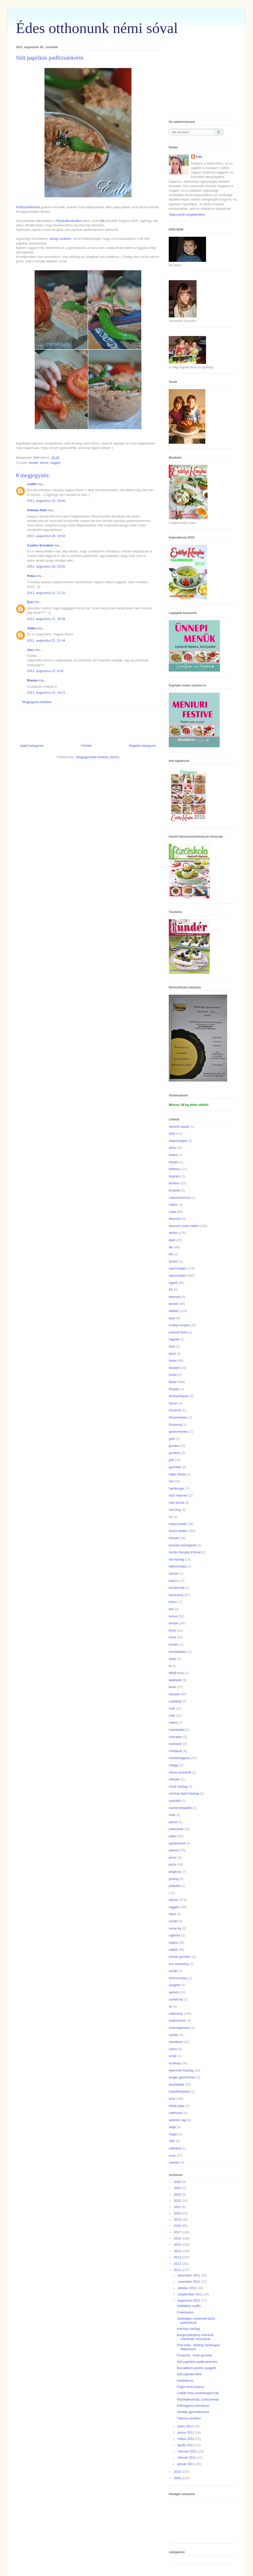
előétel (173, 1311)
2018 (178, 2226)
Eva (30, 602)
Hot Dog (175, 1510)
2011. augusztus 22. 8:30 (45, 671)
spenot (173, 1992)
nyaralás (175, 1800)
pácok (173, 1822)
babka (173, 1155)
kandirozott (177, 1588)
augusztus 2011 (189, 2300)
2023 (178, 2194)
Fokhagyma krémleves (193, 2405)
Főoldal (86, 745)
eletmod (174, 1297)
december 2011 (189, 2275)
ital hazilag (176, 1559)
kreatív (173, 1644)
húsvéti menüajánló (183, 1545)
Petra (31, 576)
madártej (175, 1701)
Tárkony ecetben (189, 2418)
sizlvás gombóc (180, 1957)
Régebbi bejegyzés (142, 745)
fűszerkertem (178, 1417)
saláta (173, 1949)
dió (171, 1254)
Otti (101, 221)
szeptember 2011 (191, 2294)
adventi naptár (179, 1126)
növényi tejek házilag (184, 1793)
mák (172, 1715)
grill (171, 1460)
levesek (174, 1694)
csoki (172, 1212)
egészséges (177, 1275)
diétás (173, 1233)
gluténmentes (178, 1431)
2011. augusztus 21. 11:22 (46, 593)
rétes (172, 1914)
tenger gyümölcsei (182, 2077)
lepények (175, 1680)
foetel (173, 1360)
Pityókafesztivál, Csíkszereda (198, 2399)
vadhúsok (176, 2113)
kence (44, 463)
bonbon (174, 1183)
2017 (178, 2232)
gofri (172, 1439)
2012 (178, 2264)
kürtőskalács (178, 1652)
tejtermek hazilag (181, 2070)
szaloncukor (177, 2020)
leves (172, 1687)
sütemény (176, 2013)
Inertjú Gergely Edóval (185, 1552)
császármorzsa (179, 1197)
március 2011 (188, 2451)
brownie (174, 1190)
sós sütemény (179, 1964)
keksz (173, 1602)
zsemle (174, 2162)
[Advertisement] (203, 78)
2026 (178, 2182)
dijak (172, 1240)
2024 (178, 2188)
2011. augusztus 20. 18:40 (46, 501)
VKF (172, 2141)
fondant (174, 1368)
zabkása (175, 2148)
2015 (178, 2244)
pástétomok (177, 1843)
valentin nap (177, 2120)
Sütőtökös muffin (189, 2306)
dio (171, 1247)
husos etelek (178, 1524)
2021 (178, 2207)
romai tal (175, 1928)
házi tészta (176, 1502)
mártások (175, 1751)
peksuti (174, 1850)
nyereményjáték (180, 1808)
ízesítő (173, 1573)
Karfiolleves (185, 2380)
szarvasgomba (179, 2028)
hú (170, 1517)
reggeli (55, 463)
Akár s (173, 1133)
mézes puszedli (180, 1772)
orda (172, 1815)
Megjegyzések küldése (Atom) (97, 757)
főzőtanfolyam (179, 1396)
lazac (172, 1659)
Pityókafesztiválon (69, 221)
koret (172, 1630)
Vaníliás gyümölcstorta (193, 2412)
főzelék (174, 1389)
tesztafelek (176, 2084)
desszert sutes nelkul (184, 1226)
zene (172, 2155)
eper (172, 1318)
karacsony (176, 1595)
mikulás (174, 1779)
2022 (178, 2201)
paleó (173, 1836)
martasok (175, 1744)
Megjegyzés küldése (36, 702)
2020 (178, 2213)
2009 (178, 2478)
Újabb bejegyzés (31, 745)
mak (172, 1708)
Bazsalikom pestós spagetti (196, 2368)
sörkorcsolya (178, 1978)
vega (172, 2127)
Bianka (32, 680)
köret (172, 1637)
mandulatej (177, 1729)
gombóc (174, 1453)
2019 (178, 2219)
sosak (173, 1971)
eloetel (33, 463)
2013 (178, 2257)
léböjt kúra (176, 1673)
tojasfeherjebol (179, 2091)
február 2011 (187, 2457)
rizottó (173, 1921)
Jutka (31, 628)
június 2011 (186, 2432)
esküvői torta (178, 1332)
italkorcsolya (178, 1566)
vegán (173, 2134)
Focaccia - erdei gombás (194, 2355)
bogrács (174, 1176)
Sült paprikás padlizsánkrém (197, 2362)
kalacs (173, 1581)
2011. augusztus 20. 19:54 (46, 536)
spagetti (174, 1985)
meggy (173, 1765)
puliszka (174, 1886)
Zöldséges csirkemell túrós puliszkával (196, 2320)
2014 (178, 2251)
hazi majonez (178, 1495)
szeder (173, 2035)
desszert (175, 1218)
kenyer (173, 1623)
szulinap (175, 2063)
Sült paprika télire (189, 2374)
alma (172, 1148)
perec (173, 1857)
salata (173, 1942)
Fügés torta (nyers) (190, 2387)
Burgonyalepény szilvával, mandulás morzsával (195, 2337)
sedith (32, 484)
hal (171, 1481)
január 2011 (187, 2464)
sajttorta (174, 1935)
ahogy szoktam (60, 238)
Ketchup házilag (188, 2329)
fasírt (172, 1354)
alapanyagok (178, 1141)
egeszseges (177, 1268)
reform (173, 1900)
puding (173, 1879)
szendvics (176, 2042)
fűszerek (175, 1410)
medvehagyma (179, 1758)
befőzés (174, 1169)
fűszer (173, 1403)
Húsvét (174, 1538)
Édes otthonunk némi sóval (97, 28)
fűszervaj (175, 1424)
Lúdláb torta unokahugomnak (197, 2393)
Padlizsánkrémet (28, 207)
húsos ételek (178, 1531)
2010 (178, 2472)
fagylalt (174, 1339)
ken (171, 1609)
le (170, 1666)
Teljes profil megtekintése (187, 214)
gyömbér (175, 1467)
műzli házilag (178, 1786)
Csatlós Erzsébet (40, 545)
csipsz (173, 1204)
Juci (30, 650)
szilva (173, 2049)
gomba (174, 1446)
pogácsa (175, 1871)
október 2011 (188, 2288)
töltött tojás (176, 2106)
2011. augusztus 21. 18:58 (46, 619)
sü (170, 2006)
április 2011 (186, 2445)
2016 (178, 2238)
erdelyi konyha (179, 1325)
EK (171, 1289)
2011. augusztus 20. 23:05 (46, 566)
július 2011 (186, 2426)
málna (173, 1722)
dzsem (173, 1261)
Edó (199, 157)
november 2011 (189, 2281)
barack (173, 1162)
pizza (172, 1864)
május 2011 (186, 2438)
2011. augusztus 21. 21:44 (46, 640)
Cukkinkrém (185, 2312)
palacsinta (176, 1829)
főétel (173, 1382)
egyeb (173, 1283)
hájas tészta (177, 1474)
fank (172, 1346)
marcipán (175, 1737)
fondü (173, 1375)
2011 (178, 2270)
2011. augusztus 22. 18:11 (46, 692)
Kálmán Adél (36, 510)
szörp (173, 2056)
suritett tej (176, 1999)
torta (172, 2099)
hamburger (176, 1488)
